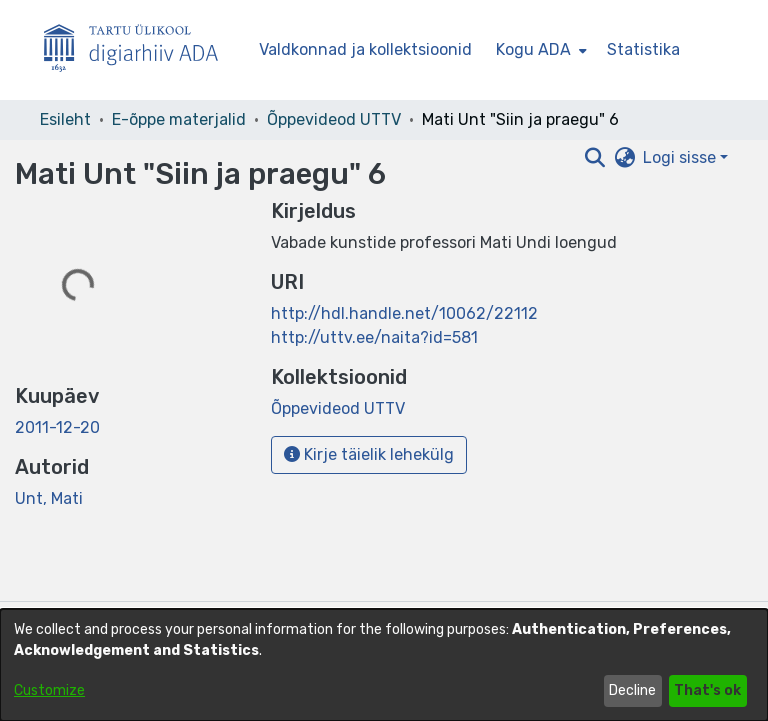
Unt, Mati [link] (49, 498)
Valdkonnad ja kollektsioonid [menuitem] (365, 49)
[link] (338, 408)
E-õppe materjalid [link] (179, 119)
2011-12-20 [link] (57, 427)
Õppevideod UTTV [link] (334, 119)
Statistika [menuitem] (643, 49)
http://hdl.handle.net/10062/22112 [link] (404, 313)
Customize (49, 690)
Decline (632, 690)
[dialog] (384, 665)
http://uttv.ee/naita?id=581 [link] (374, 337)
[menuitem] (539, 50)
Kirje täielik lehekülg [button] (369, 454)
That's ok (707, 690)
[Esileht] (139, 50)
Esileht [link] (65, 119)
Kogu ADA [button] (533, 49)
